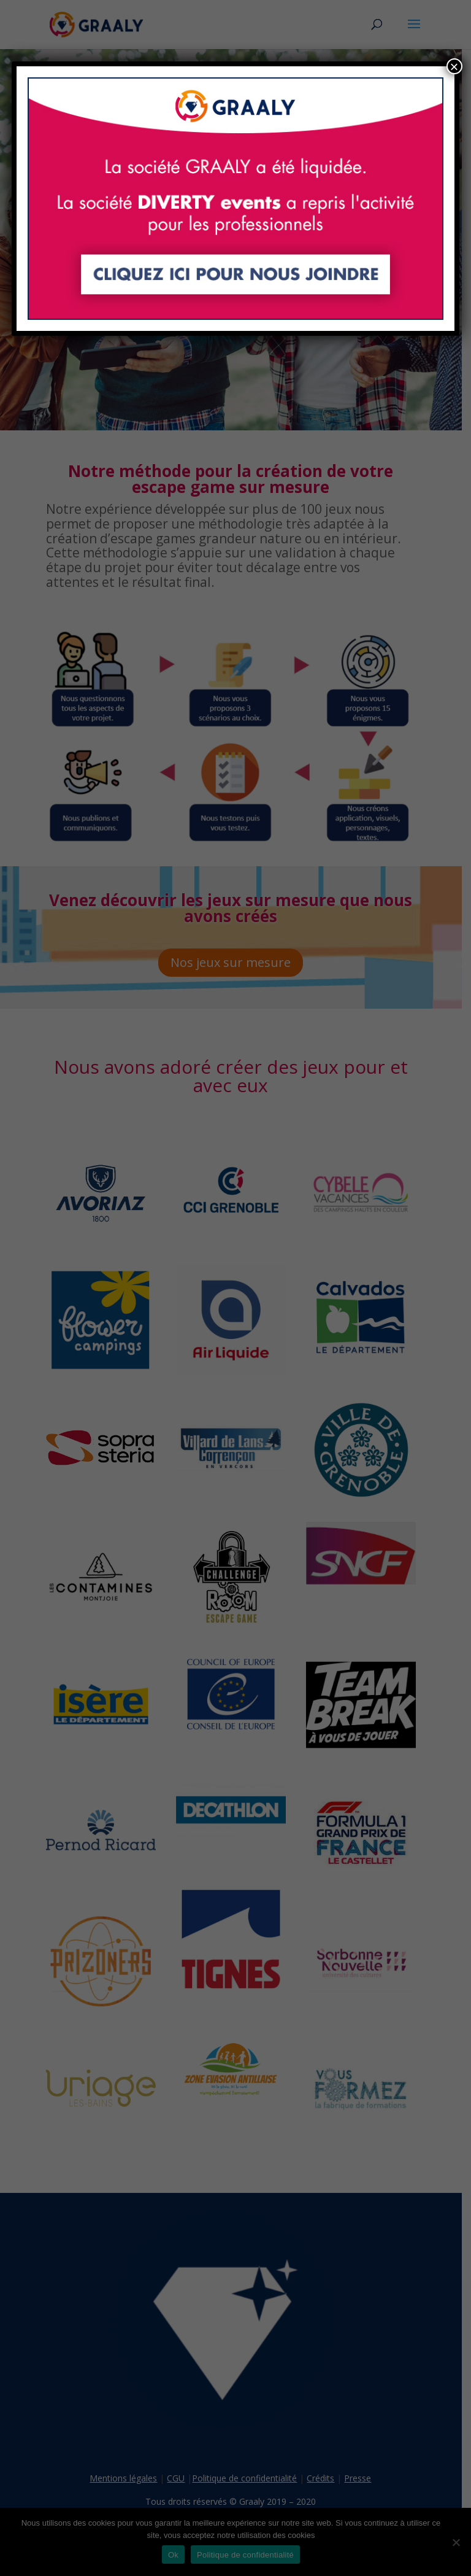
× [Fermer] (454, 66)
